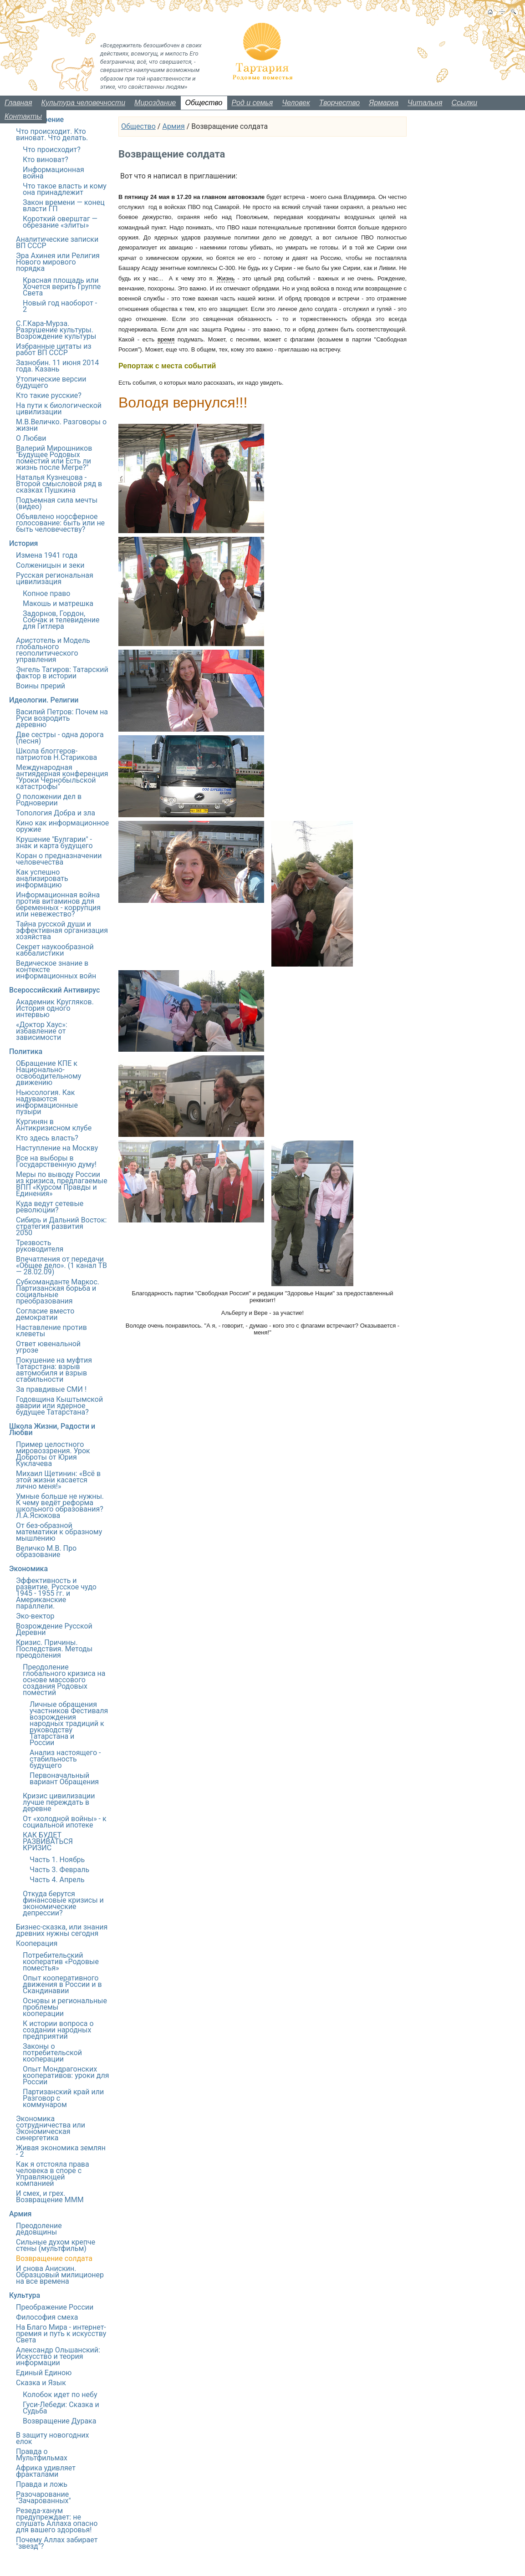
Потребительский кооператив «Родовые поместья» (61, 1961)
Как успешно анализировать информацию (42, 878)
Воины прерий (40, 686)
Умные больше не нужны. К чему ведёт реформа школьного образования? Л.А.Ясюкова (60, 1506)
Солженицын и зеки (50, 565)
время (166, 339)
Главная (18, 103)
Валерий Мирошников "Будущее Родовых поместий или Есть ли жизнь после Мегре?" (54, 458)
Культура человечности (83, 103)
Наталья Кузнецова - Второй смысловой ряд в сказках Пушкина (59, 483)
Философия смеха (47, 2317)
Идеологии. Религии (44, 700)
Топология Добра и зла (55, 813)
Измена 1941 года (46, 555)
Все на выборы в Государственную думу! (56, 1161)
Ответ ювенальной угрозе (48, 1346)
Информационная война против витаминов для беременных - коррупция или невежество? (58, 904)
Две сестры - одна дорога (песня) (60, 737)
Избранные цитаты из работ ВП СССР (54, 349)
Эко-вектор (35, 1616)
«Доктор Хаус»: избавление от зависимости (41, 1031)
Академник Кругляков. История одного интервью (55, 1008)
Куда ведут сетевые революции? (49, 1206)
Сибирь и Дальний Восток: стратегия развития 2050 (61, 1226)
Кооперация (36, 1943)
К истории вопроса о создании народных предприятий (58, 2030)
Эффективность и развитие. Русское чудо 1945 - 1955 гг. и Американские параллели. (56, 1593)
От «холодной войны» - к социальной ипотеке (65, 1821)
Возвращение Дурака (59, 2421)
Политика (25, 1051)
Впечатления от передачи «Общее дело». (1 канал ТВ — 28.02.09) (61, 1265)
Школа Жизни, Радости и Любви (52, 1429)
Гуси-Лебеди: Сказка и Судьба (61, 2407)
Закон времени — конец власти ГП (64, 205)
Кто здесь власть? (47, 1138)
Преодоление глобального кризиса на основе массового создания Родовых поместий (64, 1680)
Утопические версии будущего (51, 382)
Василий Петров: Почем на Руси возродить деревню (62, 718)
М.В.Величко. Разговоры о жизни (61, 425)
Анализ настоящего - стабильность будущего (65, 1759)
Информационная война (53, 172)
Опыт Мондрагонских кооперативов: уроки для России (66, 2075)
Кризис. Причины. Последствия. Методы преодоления (54, 1649)
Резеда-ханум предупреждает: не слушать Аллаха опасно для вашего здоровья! (56, 2520)
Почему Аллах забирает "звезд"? (56, 2543)
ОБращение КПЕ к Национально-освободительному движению (48, 1073)
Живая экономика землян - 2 (61, 2151)
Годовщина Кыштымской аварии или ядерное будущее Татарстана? (59, 1405)
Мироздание (155, 103)
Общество (204, 103)
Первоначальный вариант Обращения (64, 1778)
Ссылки (464, 103)
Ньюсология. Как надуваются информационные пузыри (47, 1102)
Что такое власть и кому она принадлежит (65, 189)
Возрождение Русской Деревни (54, 1629)
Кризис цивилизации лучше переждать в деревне (59, 1802)
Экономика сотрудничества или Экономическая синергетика (50, 2128)
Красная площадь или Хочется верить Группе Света (62, 286)
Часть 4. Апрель (57, 1879)
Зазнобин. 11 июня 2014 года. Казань (57, 365)
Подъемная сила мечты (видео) (56, 503)
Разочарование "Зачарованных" (43, 2497)
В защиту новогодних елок (52, 2438)
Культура (24, 2295)
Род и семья (252, 103)
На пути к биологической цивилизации (59, 408)
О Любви (31, 438)
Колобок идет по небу (60, 2394)
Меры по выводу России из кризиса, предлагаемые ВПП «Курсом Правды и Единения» (61, 1184)
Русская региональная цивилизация (54, 578)
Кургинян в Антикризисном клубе (54, 1124)
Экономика (28, 1568)
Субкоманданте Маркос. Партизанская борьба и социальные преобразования (57, 1291)
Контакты (23, 116)
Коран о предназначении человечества (59, 858)
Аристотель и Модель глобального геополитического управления (53, 650)
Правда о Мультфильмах (41, 2454)
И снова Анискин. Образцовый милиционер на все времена (60, 2275)
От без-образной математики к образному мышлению (59, 1532)
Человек (296, 103)
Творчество (339, 103)
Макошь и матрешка (58, 603)
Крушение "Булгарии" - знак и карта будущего (54, 842)
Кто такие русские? (49, 395)
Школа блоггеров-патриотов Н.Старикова (56, 754)
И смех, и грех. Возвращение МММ (50, 2196)
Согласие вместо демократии (45, 1314)
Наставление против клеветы (51, 1330)
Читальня (425, 103)
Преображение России (54, 2307)
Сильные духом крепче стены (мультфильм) (55, 2245)
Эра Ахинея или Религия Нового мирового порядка (58, 262)
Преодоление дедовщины (39, 2228)
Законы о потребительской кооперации (52, 2052)
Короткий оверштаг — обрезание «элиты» (60, 221)
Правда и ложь (41, 2484)
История (23, 543)
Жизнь (225, 278)
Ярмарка (383, 103)
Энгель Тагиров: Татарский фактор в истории (62, 672)
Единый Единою (43, 2372)
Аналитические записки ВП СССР (57, 242)
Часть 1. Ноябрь (57, 1859)
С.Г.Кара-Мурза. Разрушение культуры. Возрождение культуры (56, 330)
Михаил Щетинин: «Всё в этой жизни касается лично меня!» (58, 1480)
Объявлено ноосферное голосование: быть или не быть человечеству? (60, 523)
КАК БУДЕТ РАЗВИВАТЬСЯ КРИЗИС (48, 1841)
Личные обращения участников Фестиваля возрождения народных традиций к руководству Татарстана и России (69, 1723)
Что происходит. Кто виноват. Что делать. (52, 134)
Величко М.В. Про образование (46, 1551)
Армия (173, 126)
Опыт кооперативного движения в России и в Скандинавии (62, 1984)
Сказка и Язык (41, 2382)
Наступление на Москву (57, 1148)
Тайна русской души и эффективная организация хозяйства (62, 930)
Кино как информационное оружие (62, 826)
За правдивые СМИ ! (51, 1389)
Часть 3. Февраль (59, 1869)
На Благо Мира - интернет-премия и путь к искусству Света (61, 2333)
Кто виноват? (45, 159)
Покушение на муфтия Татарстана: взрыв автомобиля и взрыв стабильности (54, 1370)
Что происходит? (52, 149)
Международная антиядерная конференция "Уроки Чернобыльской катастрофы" (62, 777)
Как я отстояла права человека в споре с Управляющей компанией (52, 2174)
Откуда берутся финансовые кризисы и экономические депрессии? (63, 1903)
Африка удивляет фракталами (46, 2471)
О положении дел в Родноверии (49, 799)
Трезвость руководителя (39, 1245)
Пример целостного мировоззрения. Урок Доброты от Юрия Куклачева (53, 1454)
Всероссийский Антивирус (54, 990)
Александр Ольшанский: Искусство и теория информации (58, 2356)
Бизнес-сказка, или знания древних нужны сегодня (61, 1930)
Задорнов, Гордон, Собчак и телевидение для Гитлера (61, 620)
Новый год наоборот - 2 (60, 306)
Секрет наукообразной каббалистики (55, 949)
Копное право (46, 593)
